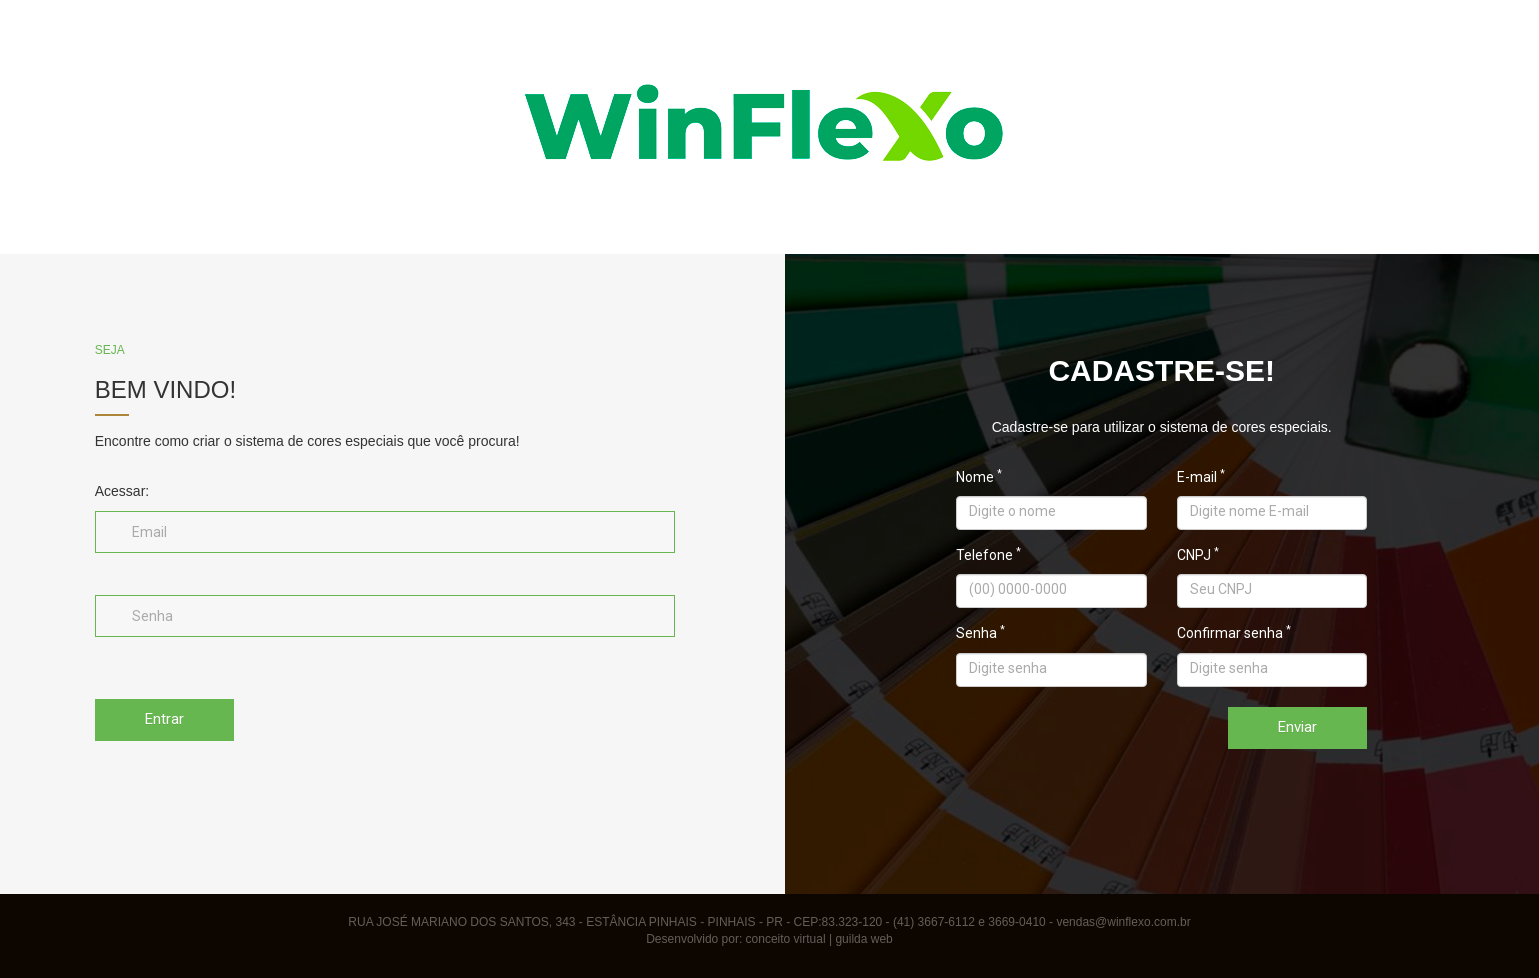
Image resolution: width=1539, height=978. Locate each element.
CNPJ (1198, 556)
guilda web (863, 939)
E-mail (1201, 478)
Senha (980, 634)
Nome (979, 478)
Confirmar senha (1234, 634)
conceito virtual (786, 939)
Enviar (1297, 727)
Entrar (164, 719)
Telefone (988, 556)
